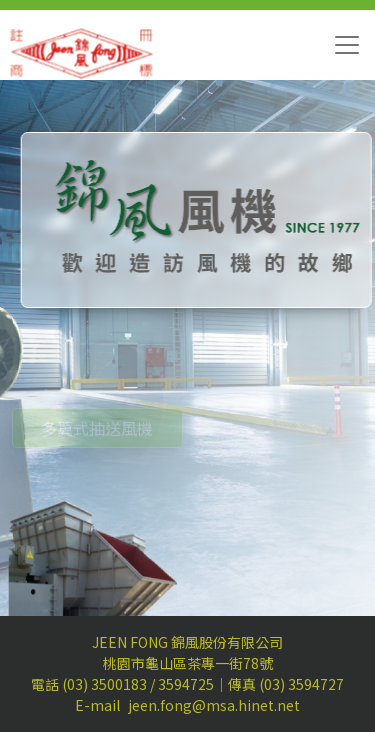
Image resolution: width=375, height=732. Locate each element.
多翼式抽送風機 (97, 439)
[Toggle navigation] (347, 45)
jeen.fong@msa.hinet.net (214, 705)
